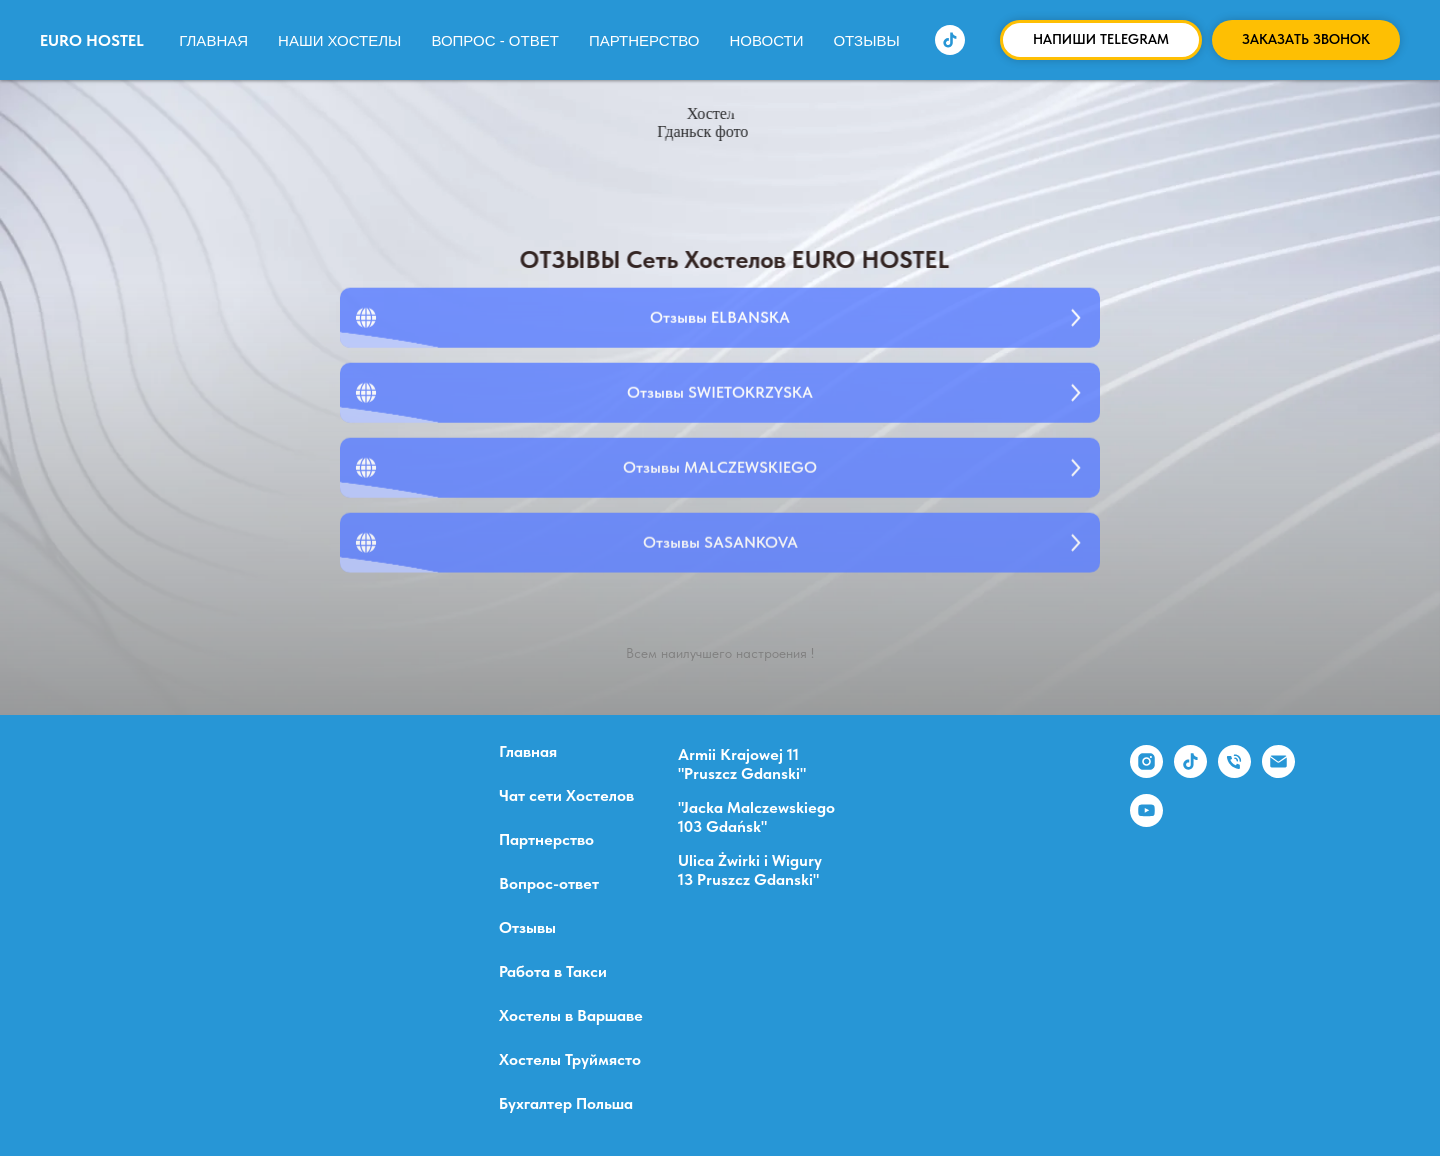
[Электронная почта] (1278, 772)
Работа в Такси (553, 972)
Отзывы (866, 40)
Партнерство (644, 40)
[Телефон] (1234, 772)
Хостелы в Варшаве (571, 1016)
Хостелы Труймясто (570, 1060)
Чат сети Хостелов (566, 796)
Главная (213, 40)
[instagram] (1146, 772)
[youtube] (1146, 821)
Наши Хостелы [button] (339, 40)
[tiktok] (950, 40)
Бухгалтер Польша (566, 1104)
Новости (767, 40)
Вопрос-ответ (549, 884)
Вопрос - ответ (494, 40)
